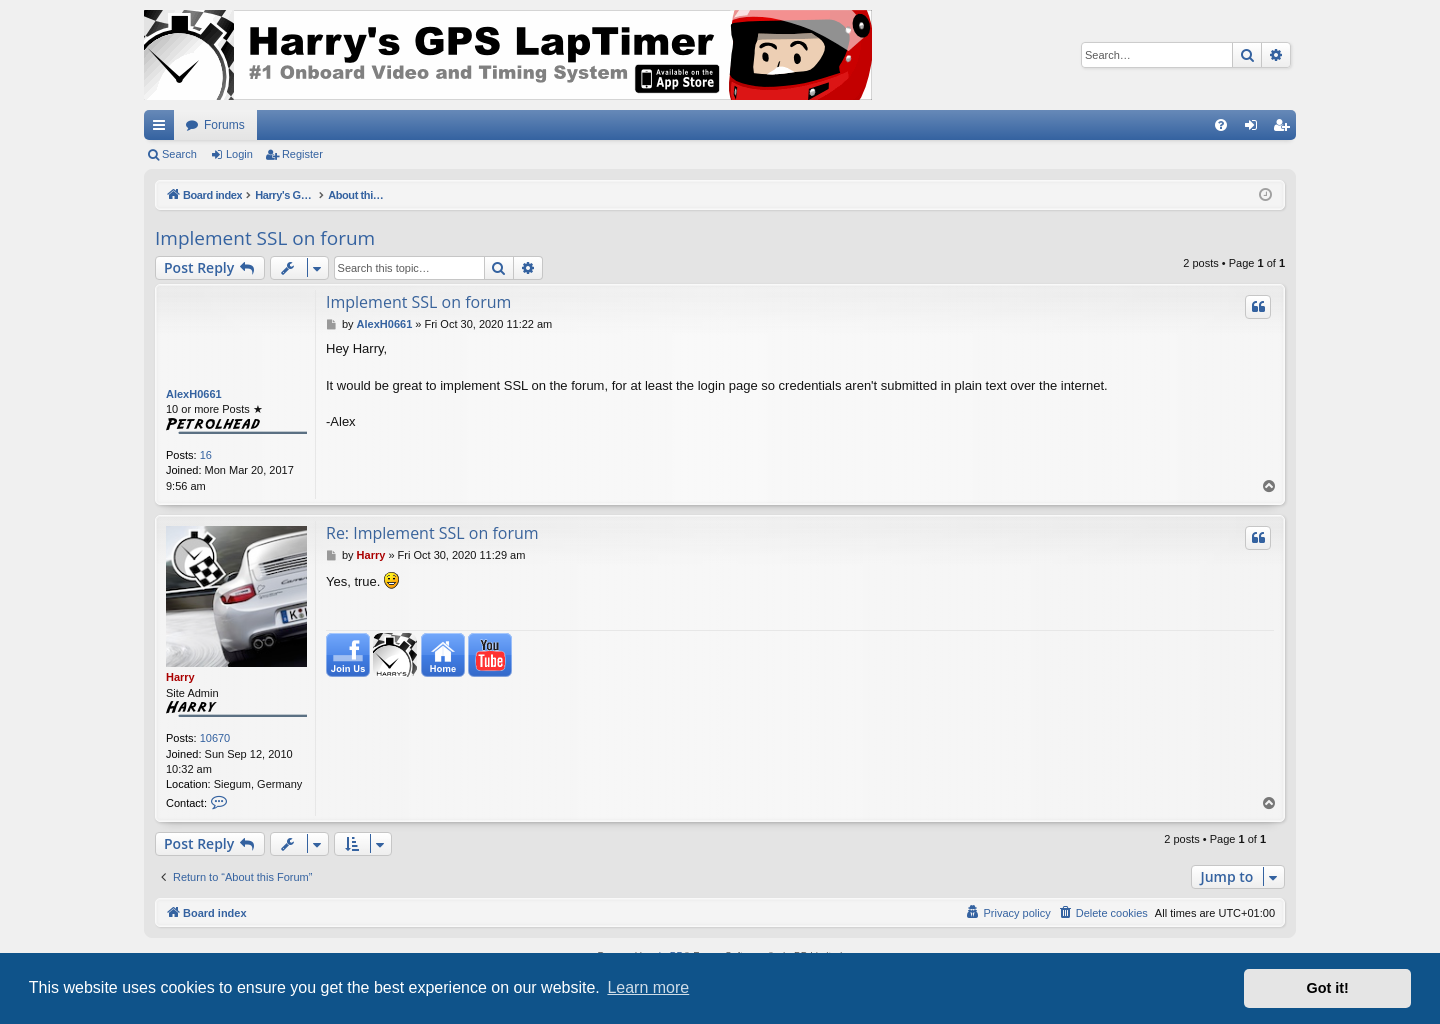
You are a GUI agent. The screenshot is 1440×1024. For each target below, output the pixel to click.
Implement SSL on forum (265, 238)
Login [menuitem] (1255, 129)
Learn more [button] (648, 987)
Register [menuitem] (1285, 129)
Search (179, 154)
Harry (180, 677)
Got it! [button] (1328, 988)
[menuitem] (1221, 125)
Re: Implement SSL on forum (432, 533)
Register (302, 154)
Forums (224, 125)
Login (239, 154)
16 (206, 455)
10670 (215, 738)
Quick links (163, 129)
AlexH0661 (194, 394)
